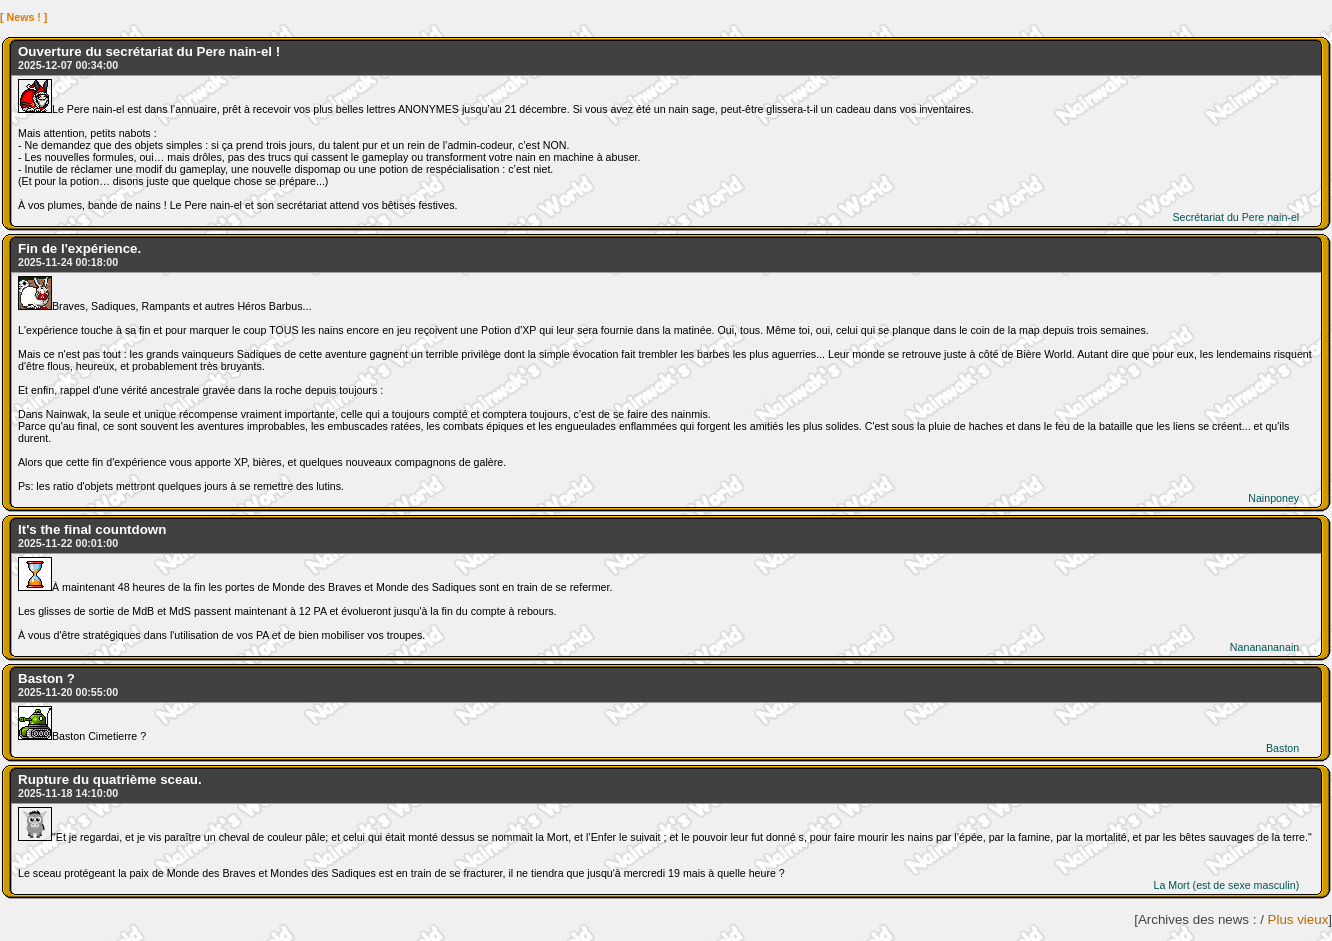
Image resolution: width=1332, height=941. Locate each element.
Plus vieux (1298, 919)
